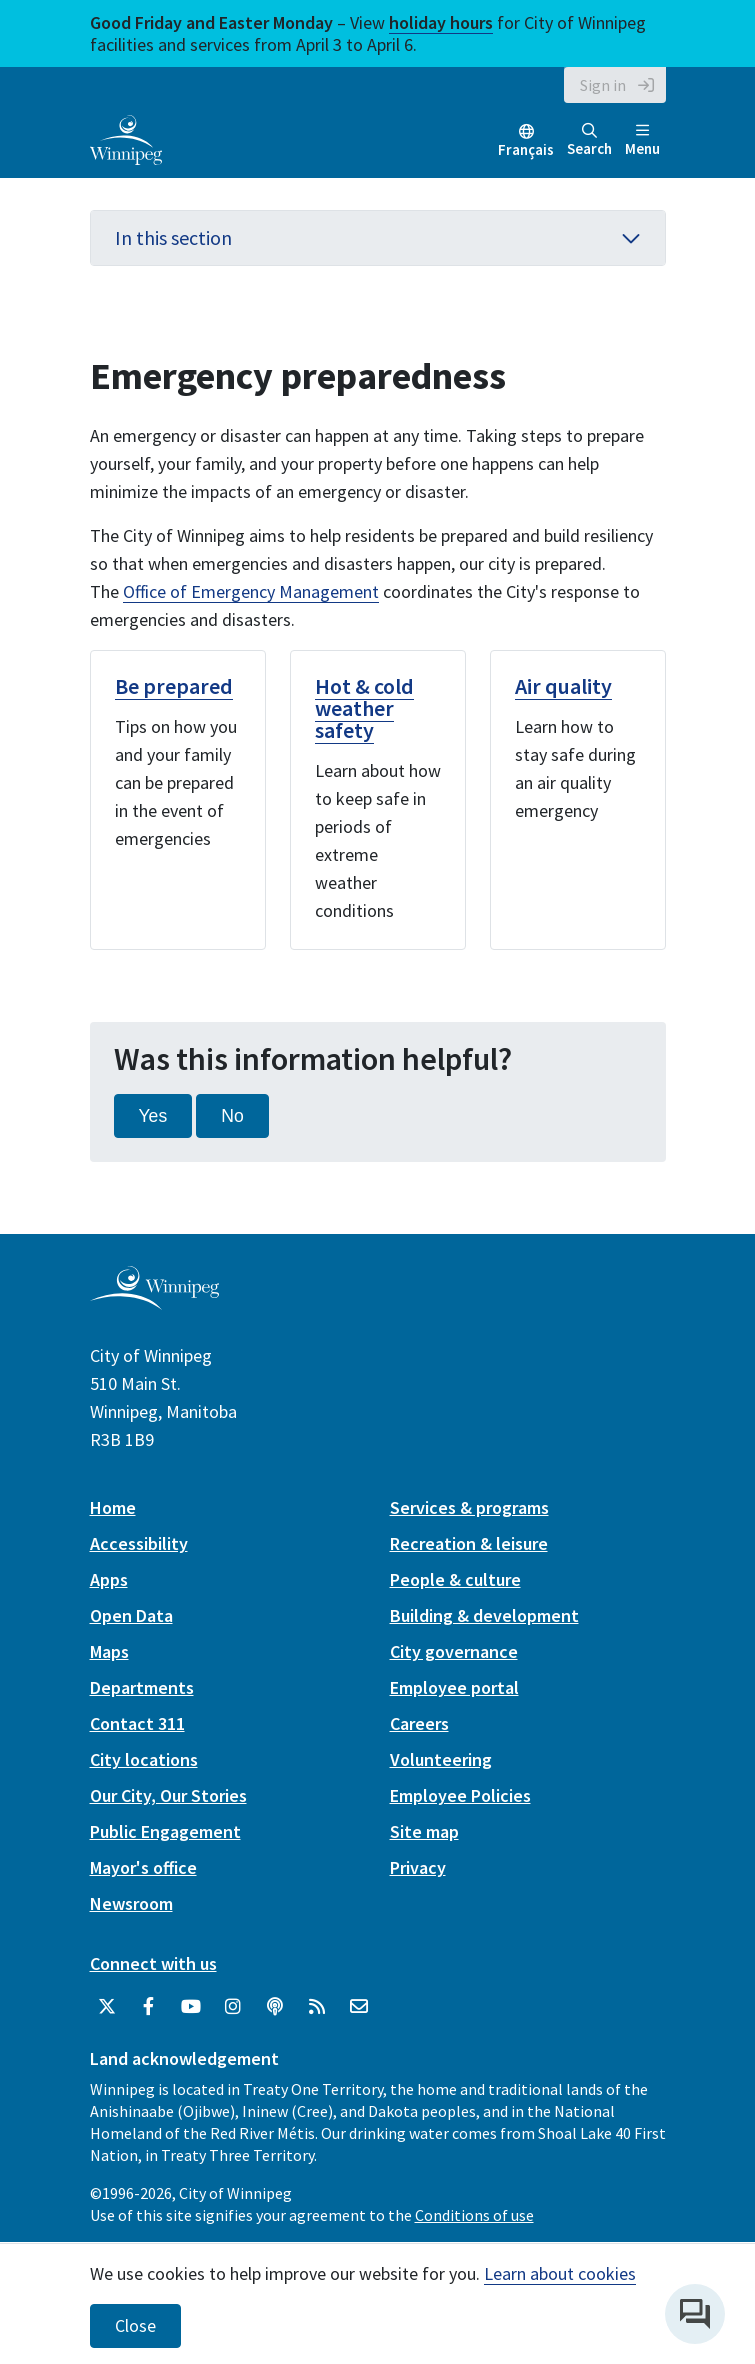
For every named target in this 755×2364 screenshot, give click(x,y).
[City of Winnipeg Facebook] (149, 2007)
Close (135, 2326)
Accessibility (139, 1543)
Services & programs (469, 1507)
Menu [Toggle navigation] (642, 140)
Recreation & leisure (469, 1543)
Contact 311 (137, 1723)
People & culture (455, 1579)
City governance (454, 1651)
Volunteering (441, 1759)
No (232, 1116)
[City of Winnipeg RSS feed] (317, 2007)
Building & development (484, 1615)
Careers (419, 1723)
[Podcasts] (275, 2007)
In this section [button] (378, 237)
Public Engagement (165, 1831)
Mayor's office (143, 1867)
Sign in (603, 85)
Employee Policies (460, 1795)
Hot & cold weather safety (364, 708)
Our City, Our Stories (168, 1795)
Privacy (418, 1867)
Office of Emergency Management (251, 591)
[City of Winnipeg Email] (359, 2007)
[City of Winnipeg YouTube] (191, 2007)
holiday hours (441, 22)
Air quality (563, 686)
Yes (153, 1116)
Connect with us (153, 1963)
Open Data (131, 1615)
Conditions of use (474, 2215)
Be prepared (174, 686)
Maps (109, 1651)
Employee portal (454, 1687)
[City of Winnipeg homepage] (154, 1302)
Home (113, 1507)
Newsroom (131, 1903)
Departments (142, 1687)
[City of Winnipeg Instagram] (233, 2007)
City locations (144, 1759)
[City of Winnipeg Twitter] (107, 2007)
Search (589, 140)
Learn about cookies (560, 2273)
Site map (424, 1831)
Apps (109, 1579)
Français (526, 149)
